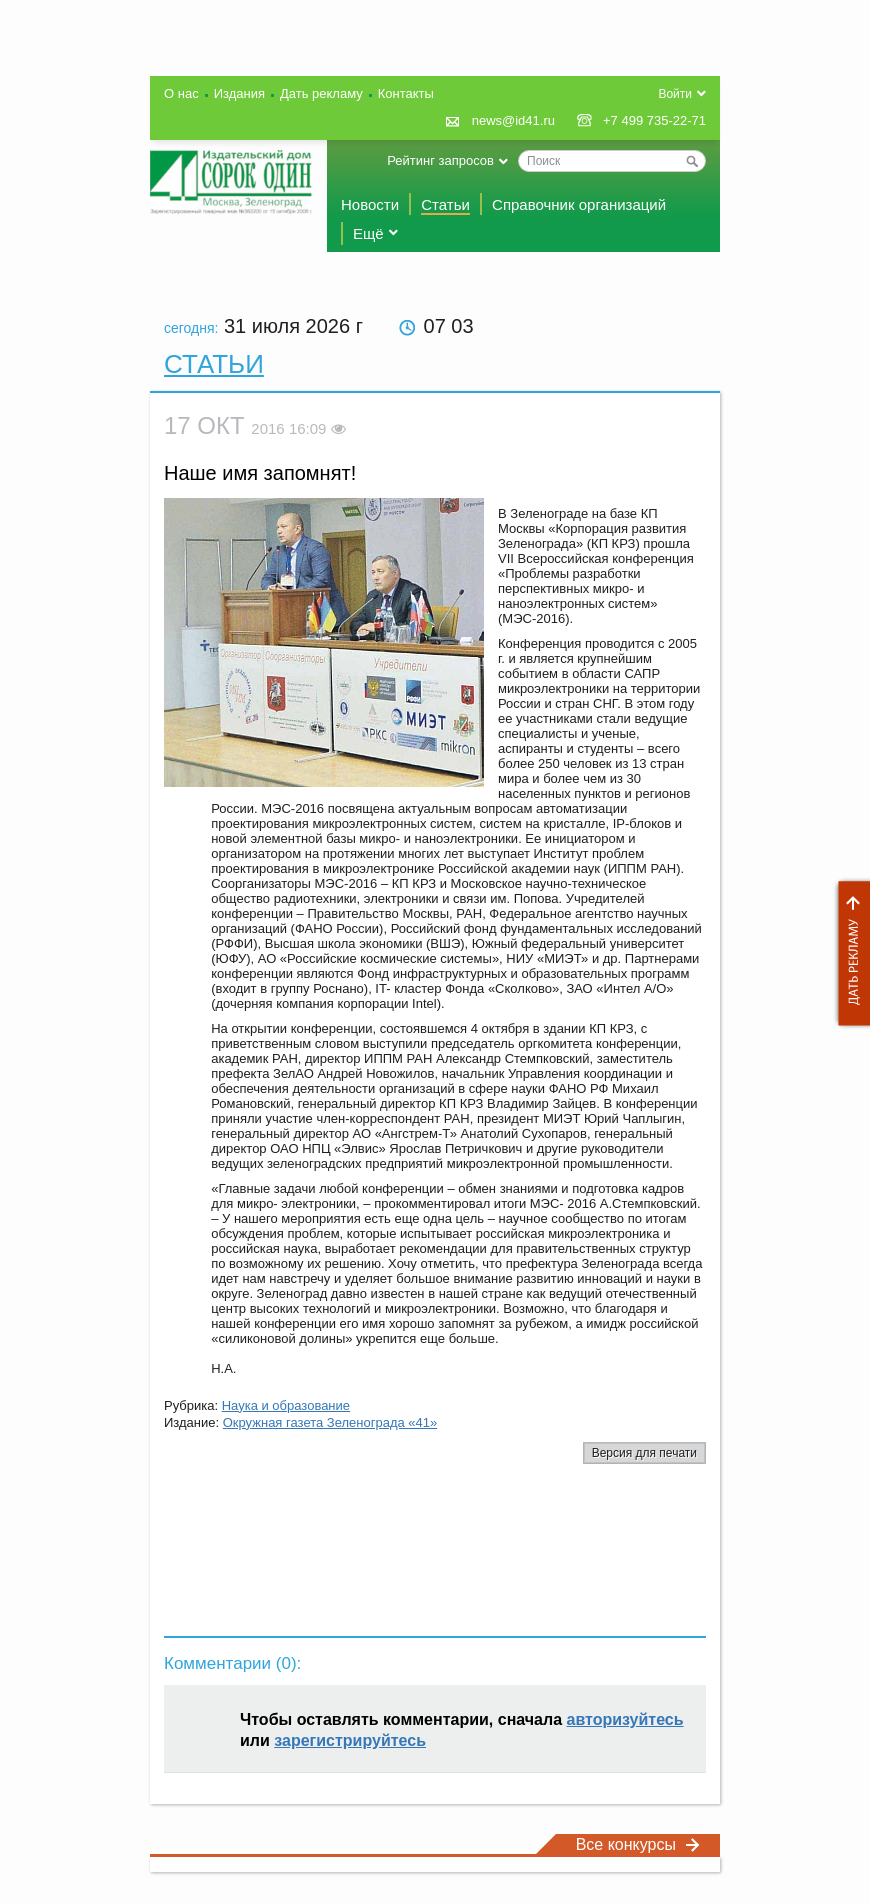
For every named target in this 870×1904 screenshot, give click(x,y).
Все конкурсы (638, 1844)
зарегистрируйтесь (350, 1740)
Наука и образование (286, 1405)
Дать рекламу (849, 953)
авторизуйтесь (625, 1719)
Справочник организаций (579, 204)
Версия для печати (644, 1453)
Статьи (445, 204)
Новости (370, 204)
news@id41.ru (513, 120)
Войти (675, 94)
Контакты (406, 93)
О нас (181, 93)
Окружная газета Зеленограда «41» (330, 1422)
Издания (239, 93)
